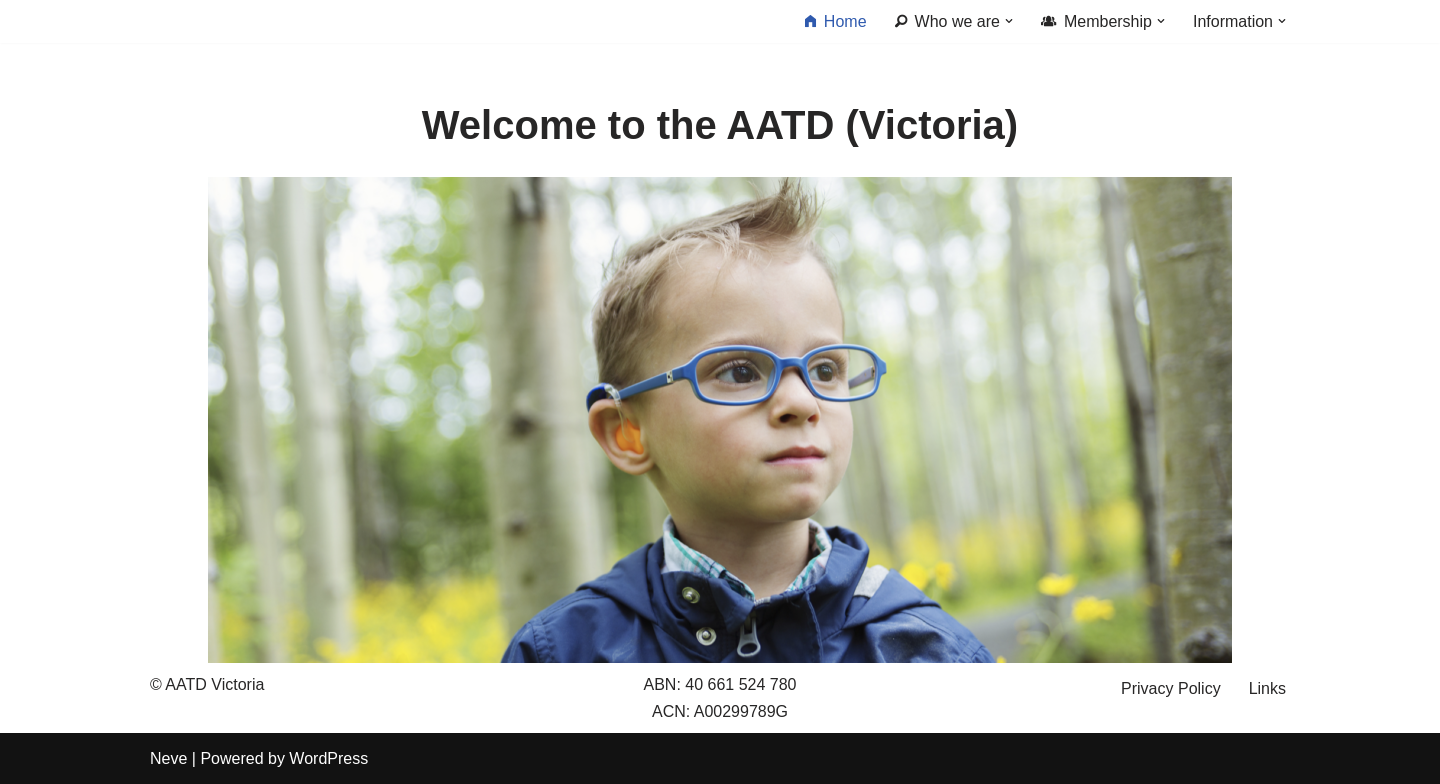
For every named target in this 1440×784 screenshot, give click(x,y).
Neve (168, 758)
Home (836, 22)
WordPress (328, 758)
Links (1267, 688)
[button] (1009, 21)
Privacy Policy (1171, 688)
